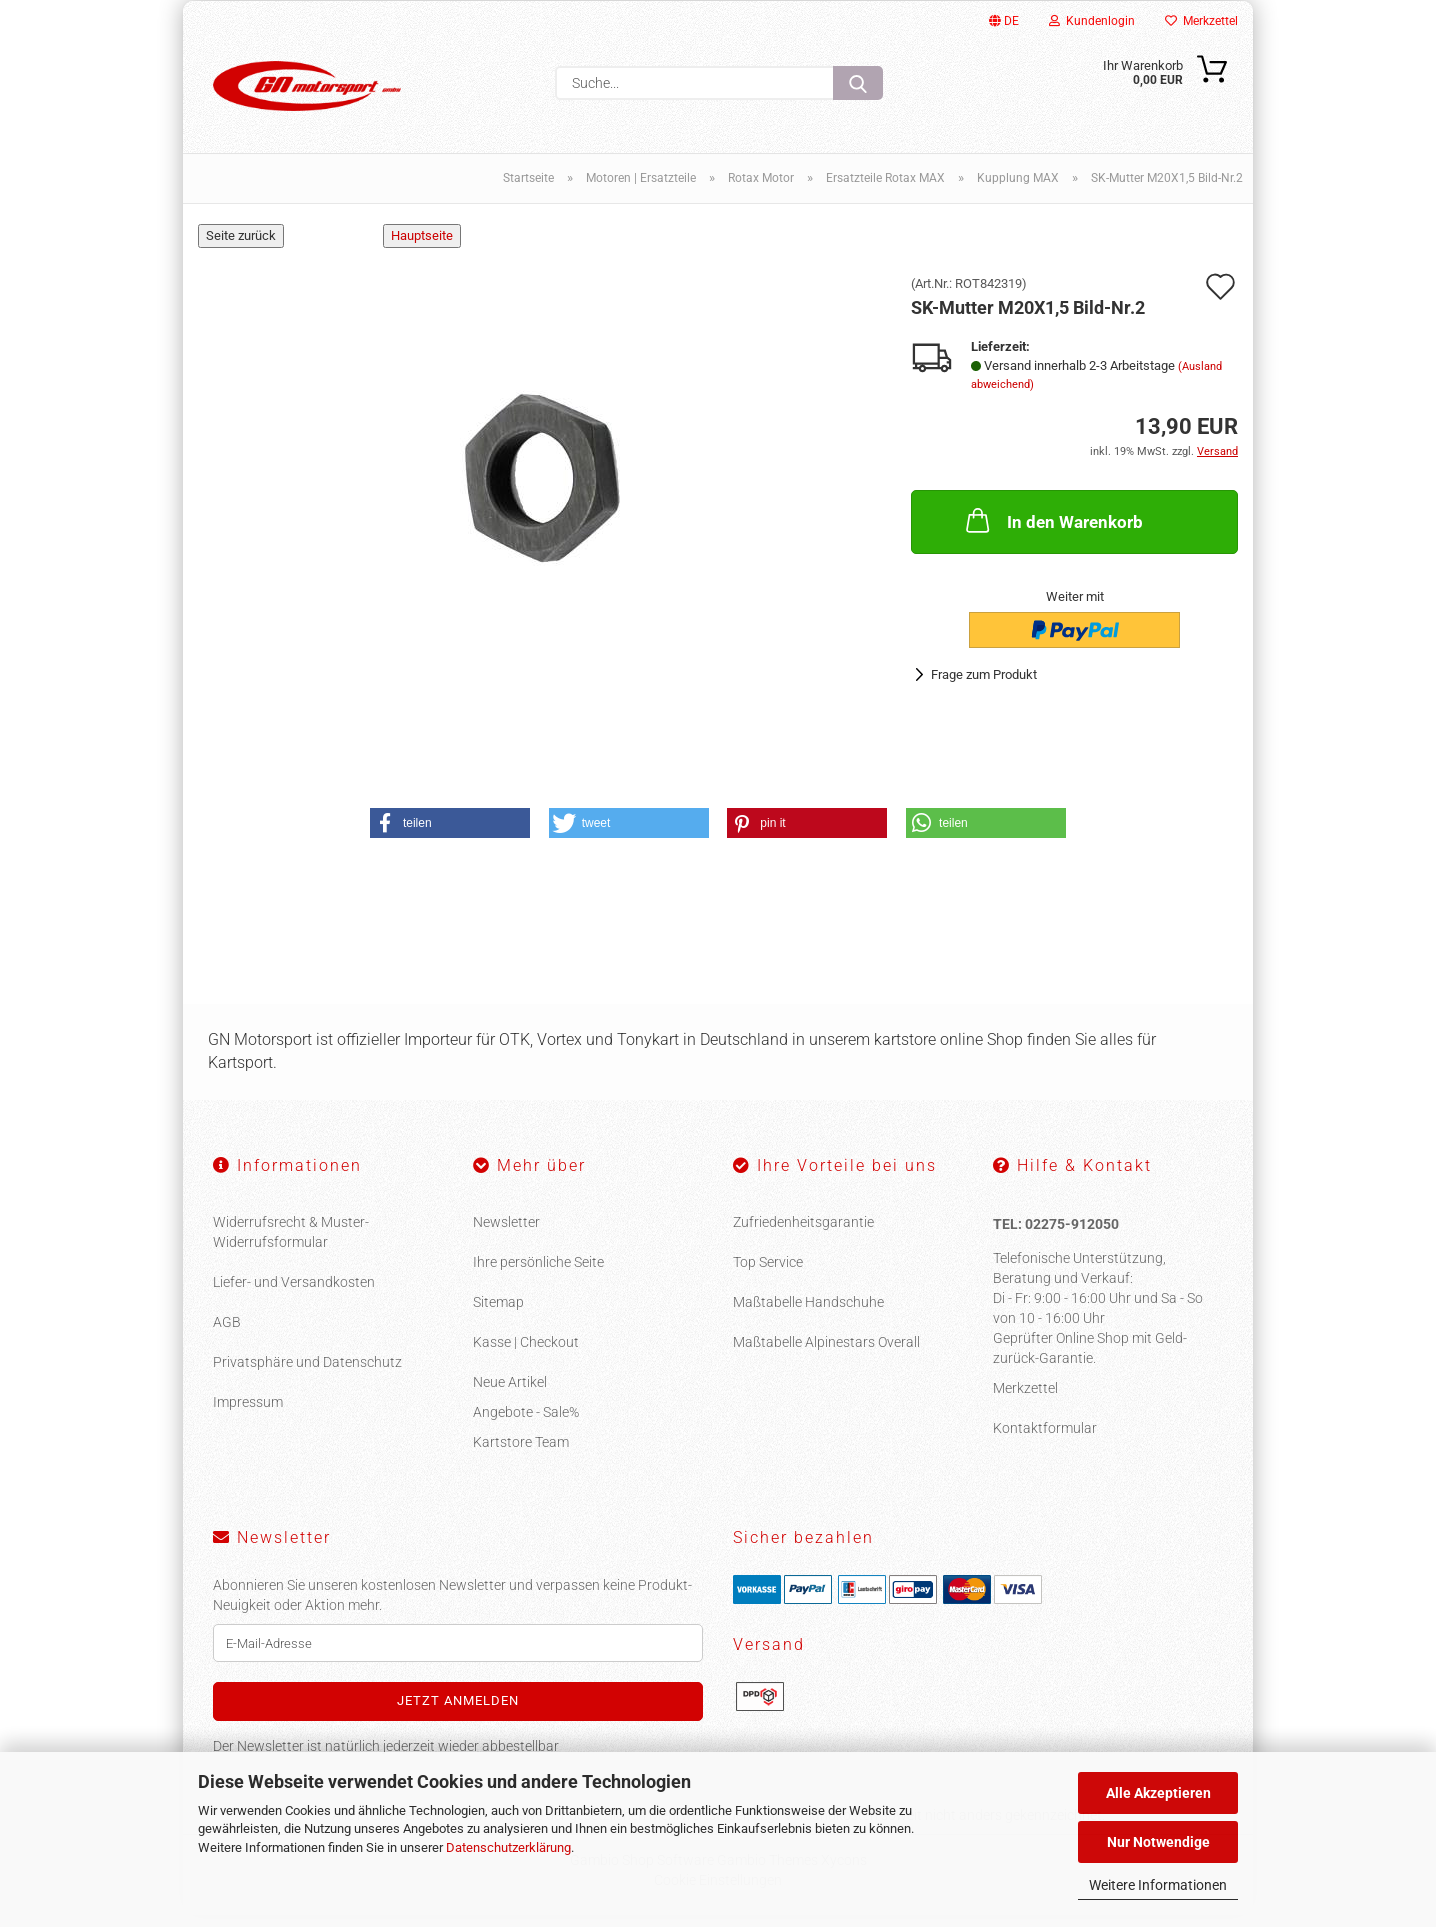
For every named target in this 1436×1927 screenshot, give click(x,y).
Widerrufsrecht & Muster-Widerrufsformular (291, 1244)
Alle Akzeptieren (1158, 1793)
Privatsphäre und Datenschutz (307, 1374)
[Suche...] (858, 83)
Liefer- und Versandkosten (294, 1294)
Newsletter (506, 1234)
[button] (450, 835)
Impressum (248, 1414)
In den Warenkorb (1052, 531)
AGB (227, 1334)
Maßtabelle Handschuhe (808, 1314)
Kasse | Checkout (526, 1354)
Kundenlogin (1092, 21)
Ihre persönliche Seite (538, 1274)
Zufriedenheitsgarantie (803, 1234)
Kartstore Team (521, 1454)
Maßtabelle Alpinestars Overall (826, 1354)
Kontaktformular (1045, 1439)
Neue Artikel (510, 1394)
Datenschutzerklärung (508, 1847)
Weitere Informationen (1158, 1885)
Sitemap (498, 1314)
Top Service (768, 1274)
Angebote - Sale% (526, 1424)
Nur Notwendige (1158, 1842)
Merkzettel (1201, 21)
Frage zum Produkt (984, 686)
